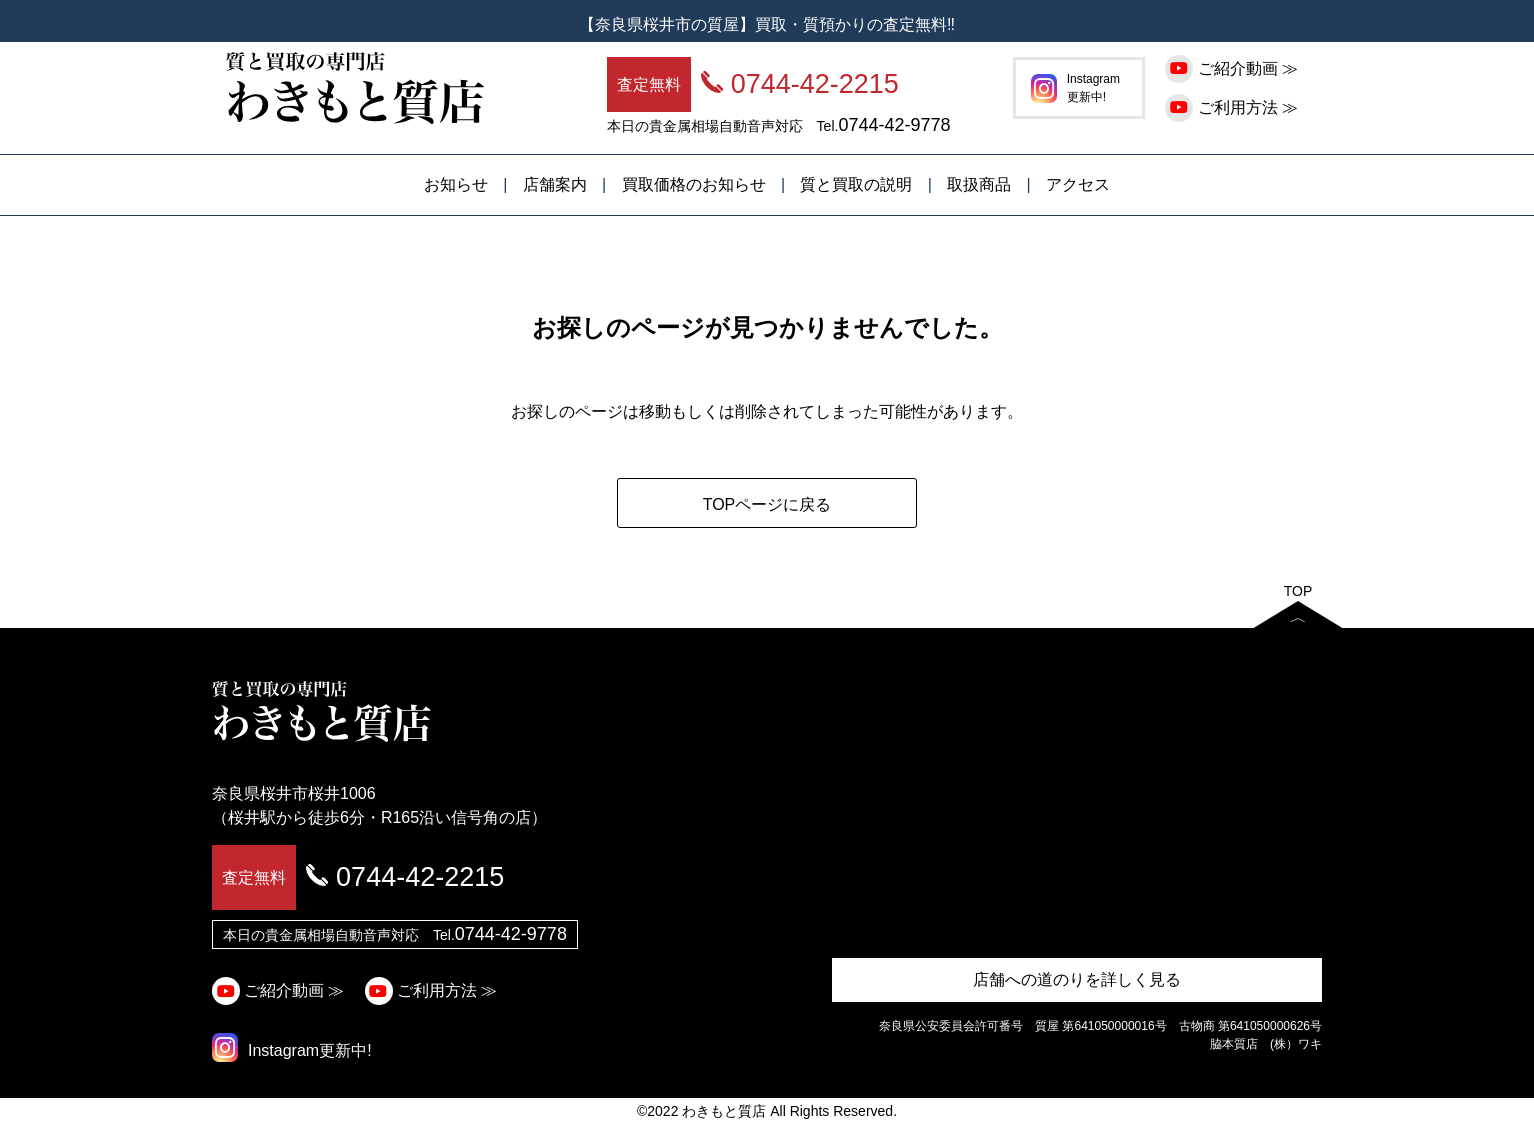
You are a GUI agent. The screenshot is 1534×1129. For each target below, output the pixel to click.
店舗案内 (555, 184)
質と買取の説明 (856, 184)
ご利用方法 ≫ (1234, 107)
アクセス (1078, 184)
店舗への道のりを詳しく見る (1077, 979)
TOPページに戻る (767, 504)
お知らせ (456, 184)
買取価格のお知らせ (694, 184)
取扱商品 (979, 184)
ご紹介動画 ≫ (1234, 68)
